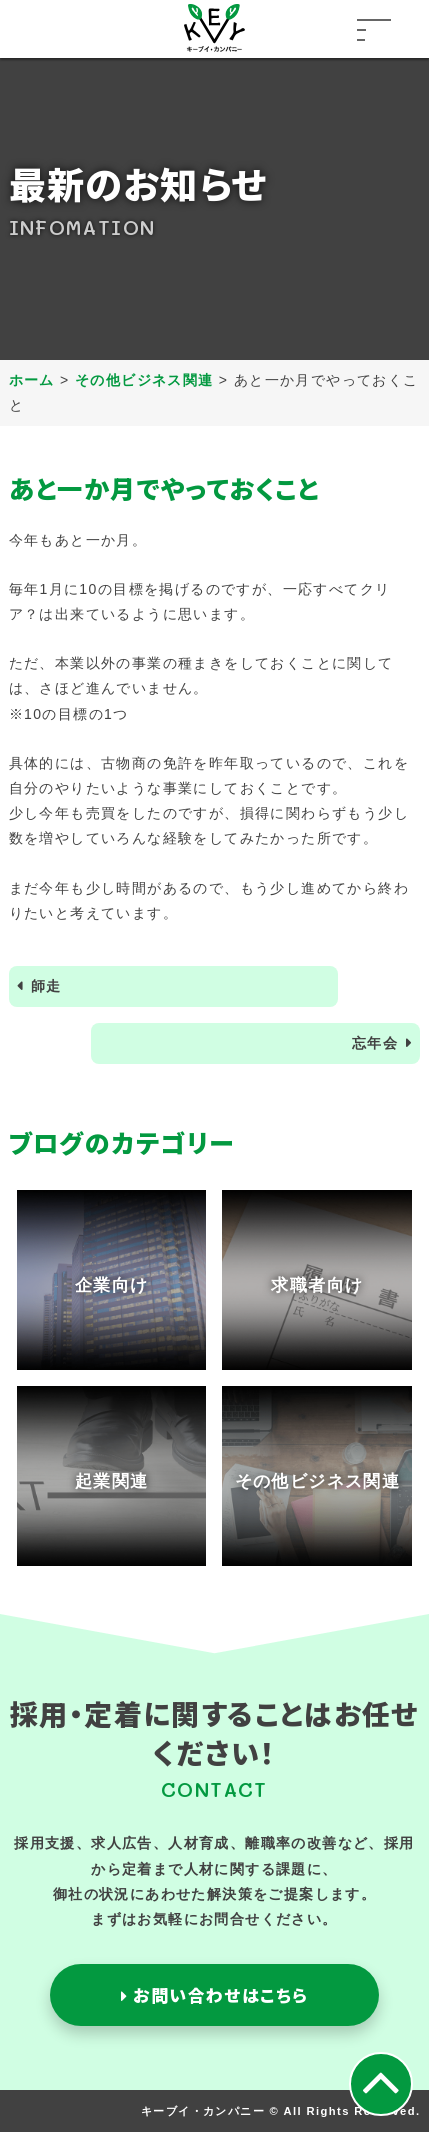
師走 (46, 986)
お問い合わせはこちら (215, 1995)
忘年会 (375, 1043)
